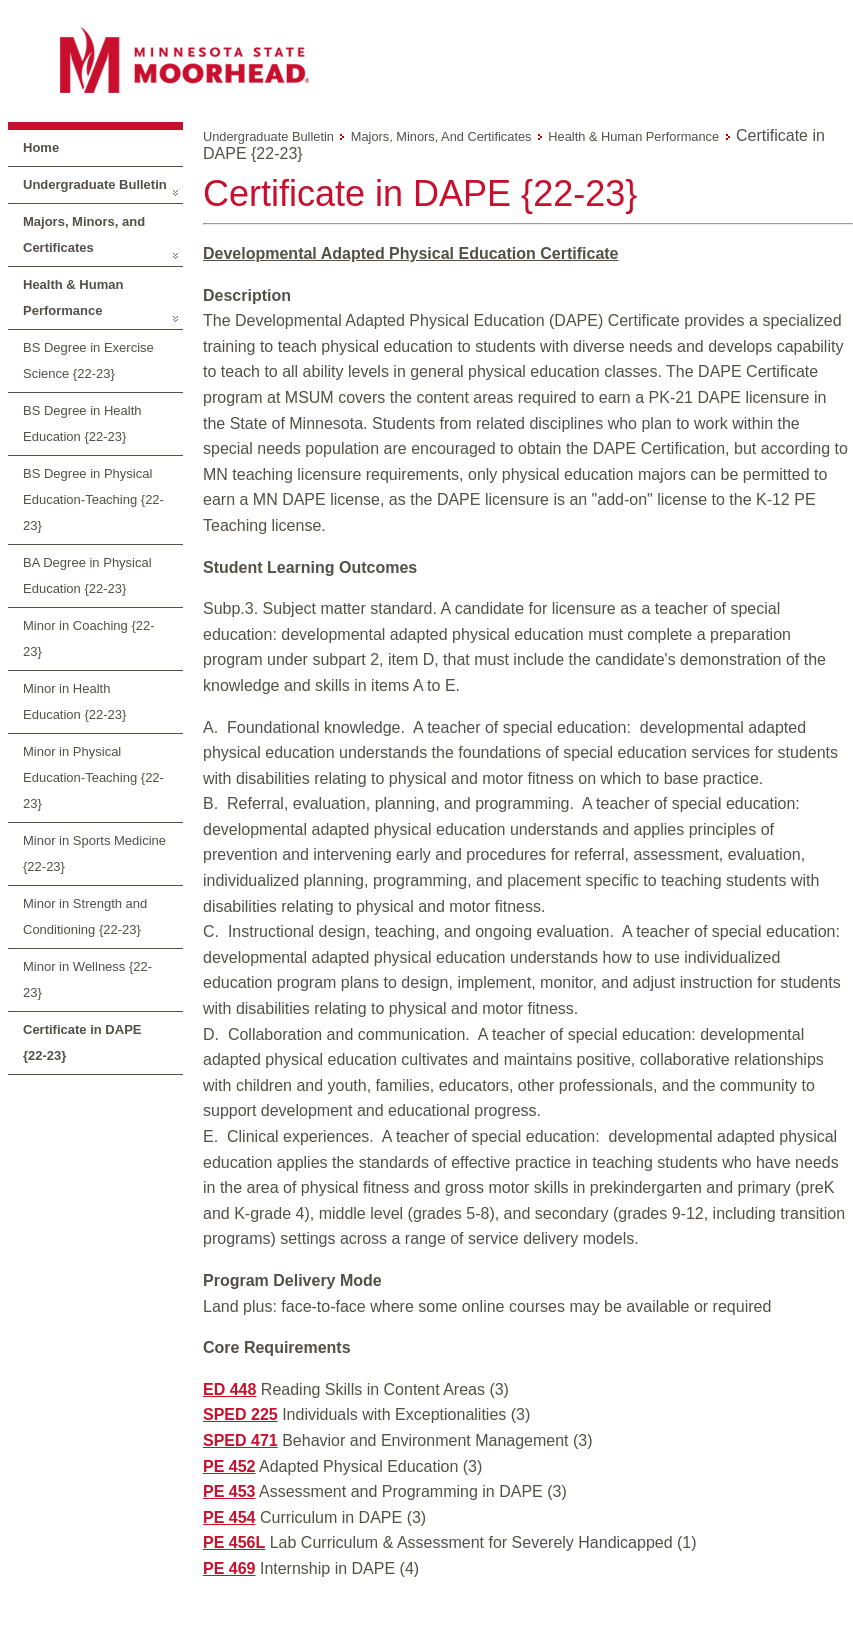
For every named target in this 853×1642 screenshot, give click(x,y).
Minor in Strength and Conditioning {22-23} (85, 916)
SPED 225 (240, 1414)
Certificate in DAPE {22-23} (82, 1042)
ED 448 (229, 1389)
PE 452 (229, 1466)
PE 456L (234, 1542)
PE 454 (229, 1517)
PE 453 (229, 1491)
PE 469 (229, 1568)
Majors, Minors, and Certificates (84, 234)
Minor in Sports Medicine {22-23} (94, 853)
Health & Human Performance (73, 297)
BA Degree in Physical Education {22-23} (87, 575)
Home (41, 147)
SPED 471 (240, 1440)
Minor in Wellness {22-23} (87, 979)
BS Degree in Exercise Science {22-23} (88, 360)
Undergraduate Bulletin (95, 184)
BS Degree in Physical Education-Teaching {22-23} (93, 499)
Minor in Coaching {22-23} (89, 638)
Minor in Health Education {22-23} (74, 701)
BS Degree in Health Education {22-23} (82, 423)
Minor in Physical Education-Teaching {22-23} (93, 777)
